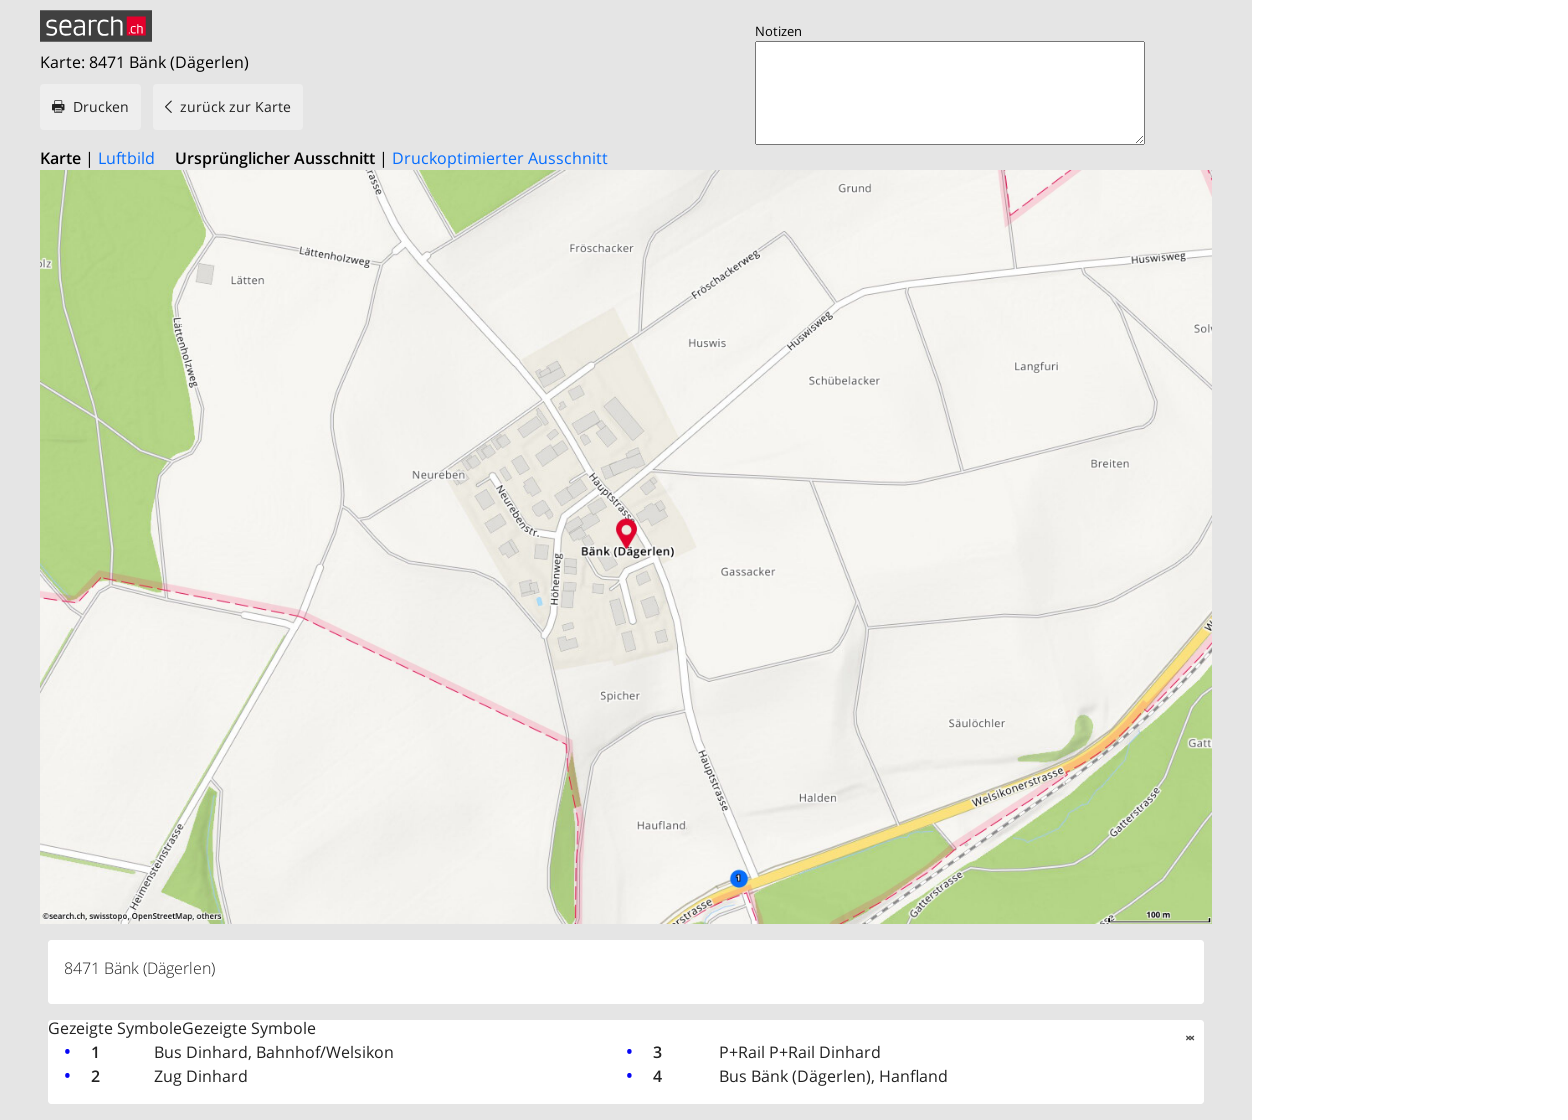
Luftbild (126, 158)
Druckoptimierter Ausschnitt (500, 158)
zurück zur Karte (235, 106)
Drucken (101, 106)
